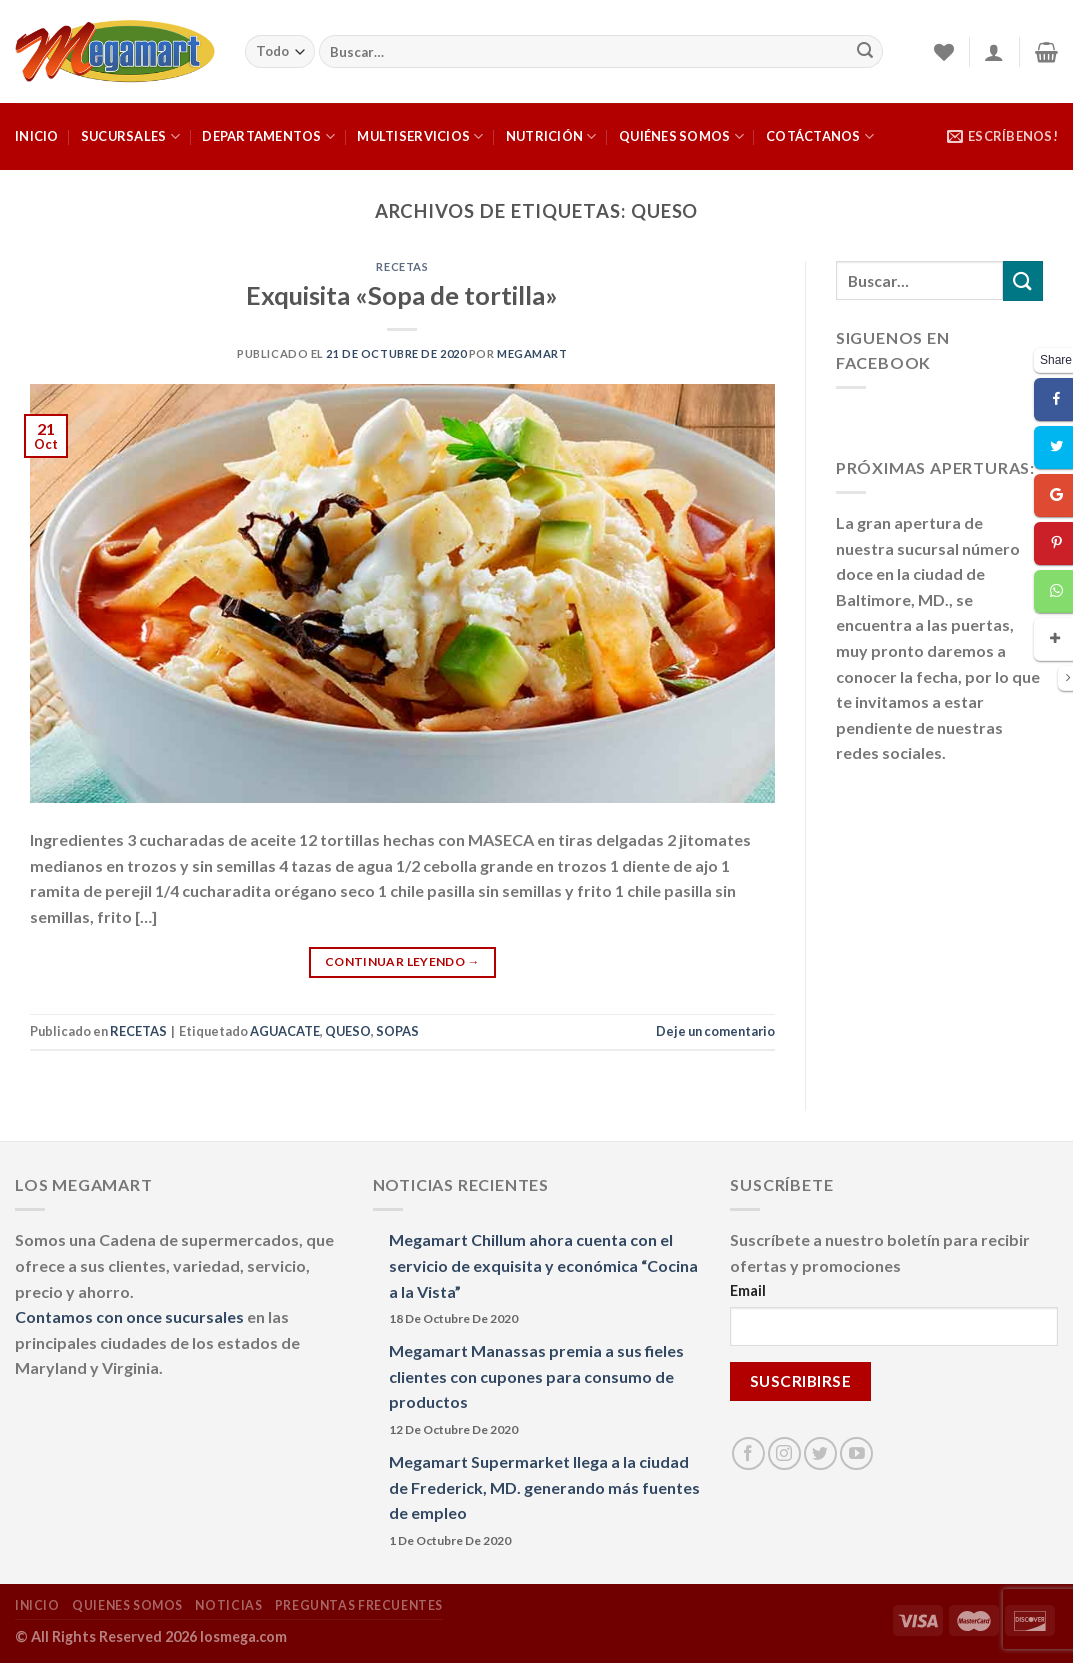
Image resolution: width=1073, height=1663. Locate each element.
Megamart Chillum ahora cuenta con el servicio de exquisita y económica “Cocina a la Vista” (543, 1265)
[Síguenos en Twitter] (820, 1453)
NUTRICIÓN (551, 136)
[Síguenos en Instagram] (784, 1453)
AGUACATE (285, 1031)
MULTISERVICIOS (420, 136)
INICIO (37, 136)
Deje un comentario (715, 1031)
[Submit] (865, 52)
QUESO (348, 1031)
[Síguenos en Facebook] (748, 1453)
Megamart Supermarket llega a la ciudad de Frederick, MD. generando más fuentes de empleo (544, 1487)
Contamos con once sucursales (131, 1316)
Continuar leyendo (402, 961)
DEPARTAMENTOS (268, 136)
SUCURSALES (130, 136)
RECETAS (402, 266)
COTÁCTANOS (820, 136)
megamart (532, 353)
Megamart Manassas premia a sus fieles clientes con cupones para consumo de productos (536, 1376)
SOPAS (397, 1031)
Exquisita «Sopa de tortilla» (402, 295)
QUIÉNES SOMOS (681, 136)
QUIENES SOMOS (127, 1605)
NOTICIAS (228, 1605)
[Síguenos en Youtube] (856, 1453)
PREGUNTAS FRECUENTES (359, 1605)
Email (748, 1290)
